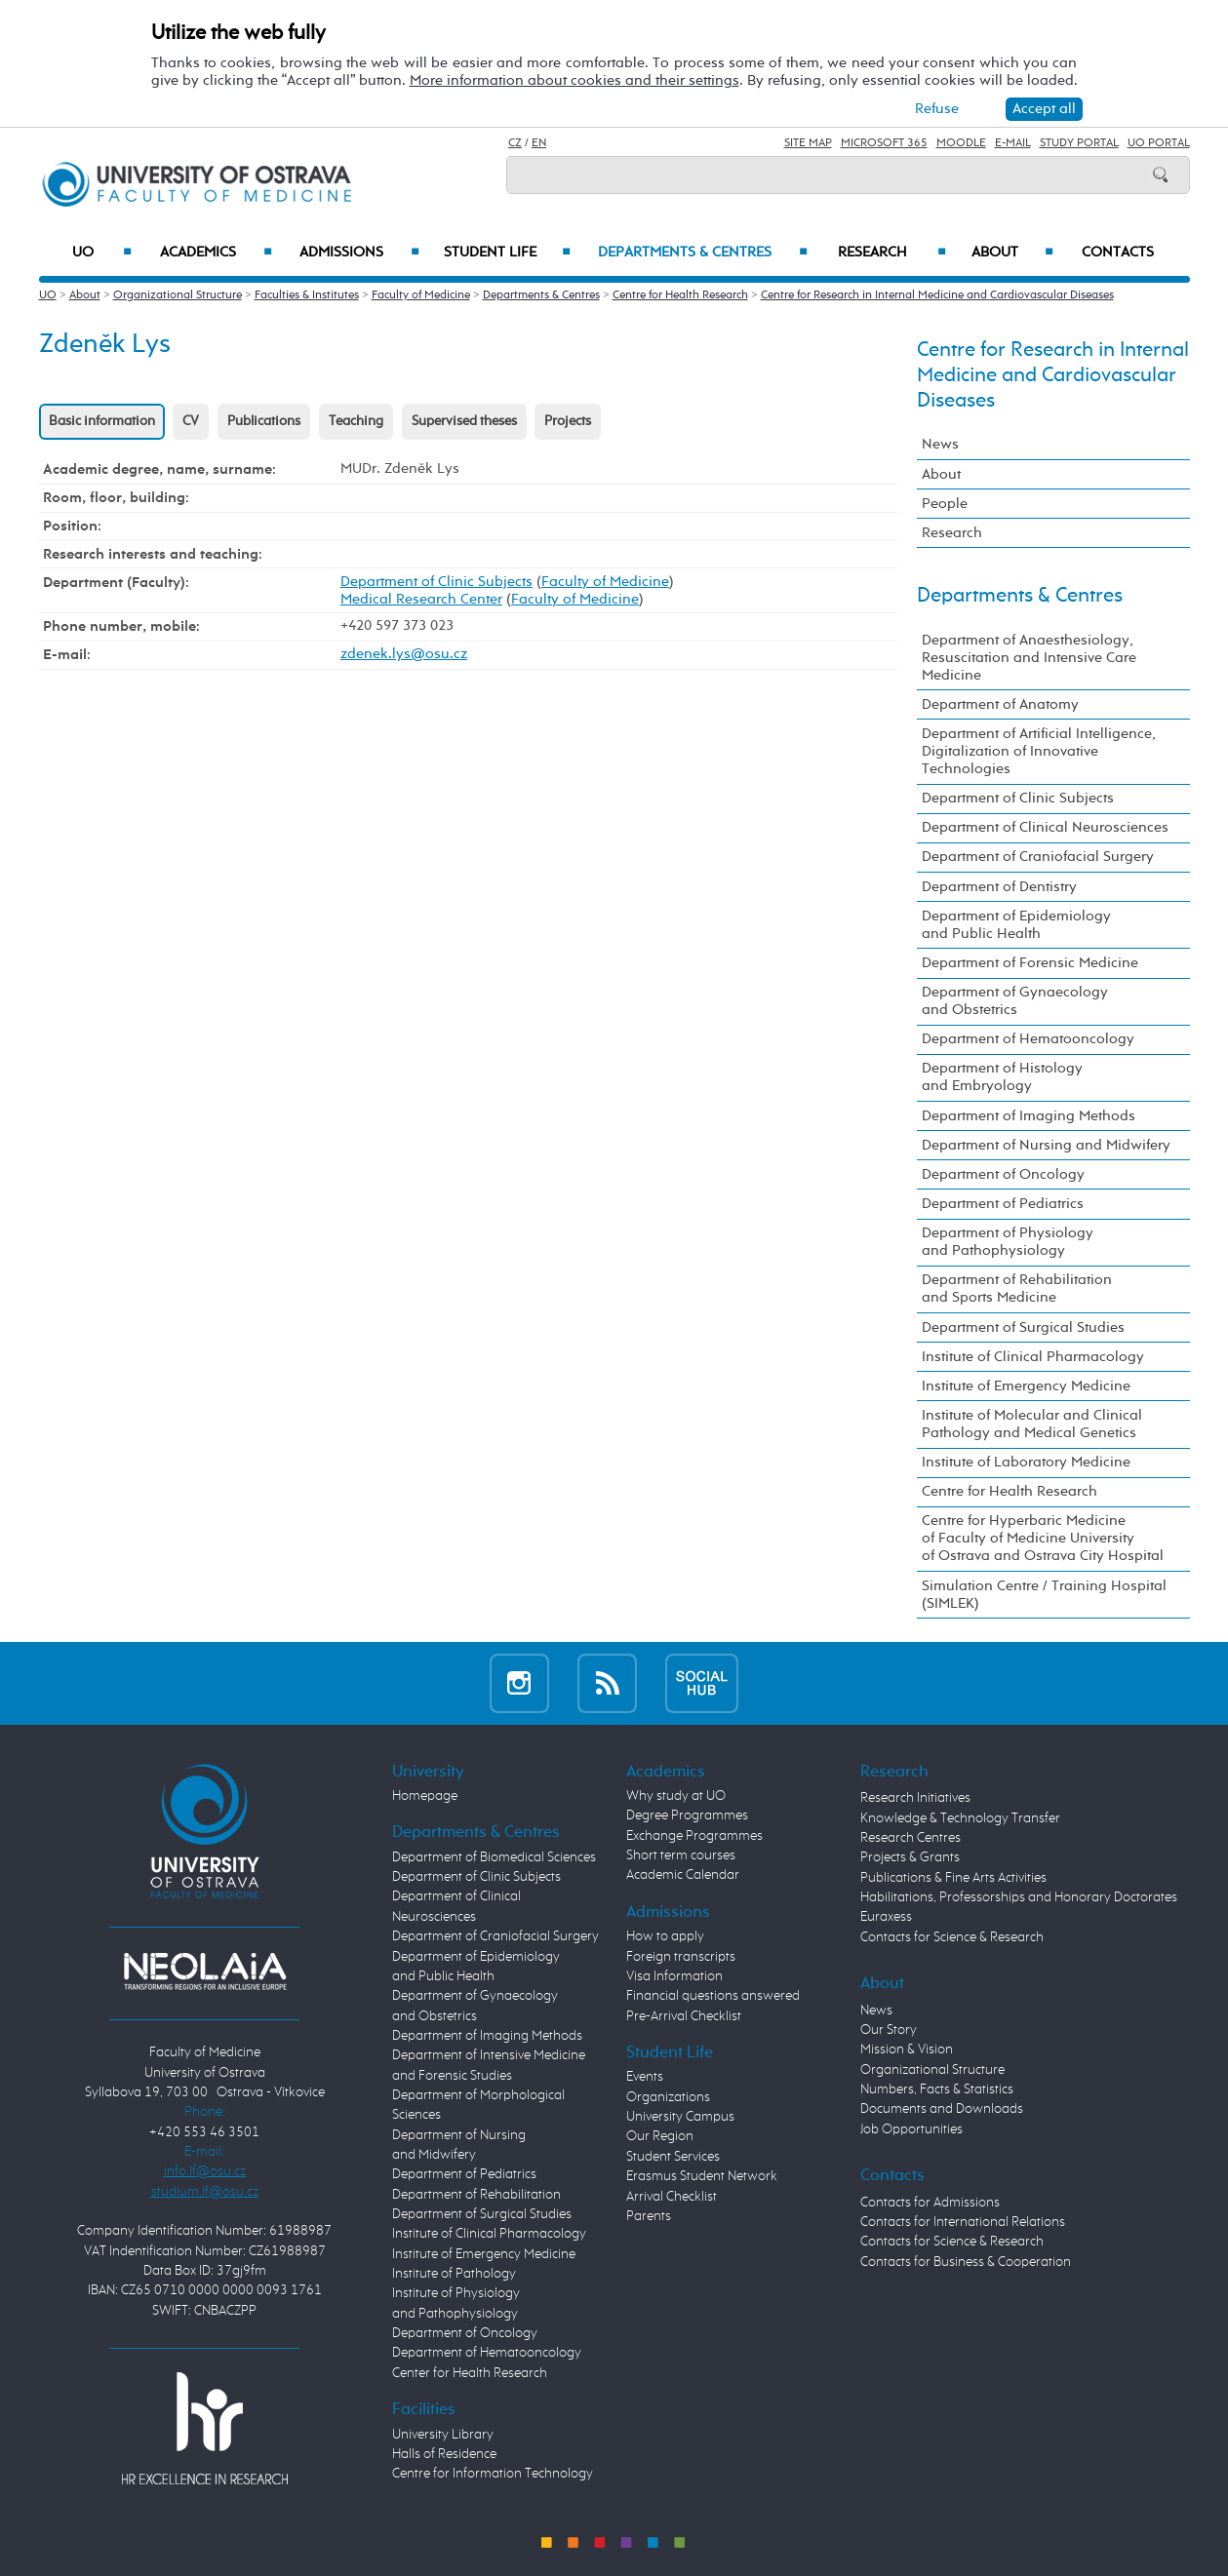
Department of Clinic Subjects (436, 581)
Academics (216, 252)
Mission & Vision (906, 2049)
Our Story (888, 2030)
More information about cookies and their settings (574, 80)
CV (190, 421)
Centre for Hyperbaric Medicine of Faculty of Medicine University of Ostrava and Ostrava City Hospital (1043, 1538)
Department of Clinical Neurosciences (1045, 827)
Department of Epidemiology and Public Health (1016, 925)
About (1011, 252)
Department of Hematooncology (1028, 1039)
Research (892, 252)
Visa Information (674, 1976)
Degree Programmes (687, 1815)
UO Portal (1159, 143)
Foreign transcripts (680, 1957)
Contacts (1118, 252)
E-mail (1013, 143)
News (940, 444)
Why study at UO (676, 1796)
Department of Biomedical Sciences (494, 1857)
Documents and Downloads (941, 2109)
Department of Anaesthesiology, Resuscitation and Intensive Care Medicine (1029, 658)
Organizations (668, 2097)
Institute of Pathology (454, 2274)
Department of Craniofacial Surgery (1038, 856)
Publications (263, 421)
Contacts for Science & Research (952, 1937)
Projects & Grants (910, 1857)
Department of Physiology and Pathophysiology (1007, 1242)
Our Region (659, 2136)
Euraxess (886, 1917)
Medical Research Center (421, 599)
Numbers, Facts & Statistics (936, 2089)
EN (539, 143)
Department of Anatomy (1000, 704)
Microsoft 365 (884, 143)
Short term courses (680, 1855)
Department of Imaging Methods (1028, 1116)
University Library (443, 2434)
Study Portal (1079, 143)
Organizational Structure (177, 295)
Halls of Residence (444, 2454)
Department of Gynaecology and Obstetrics (1015, 1001)
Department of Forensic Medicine (1030, 963)
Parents (648, 2216)
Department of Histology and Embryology (1002, 1077)
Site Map (808, 143)
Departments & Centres (703, 252)
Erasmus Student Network (701, 2176)
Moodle (961, 143)
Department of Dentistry (999, 886)
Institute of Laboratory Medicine (1026, 1462)
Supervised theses (464, 421)
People (945, 503)
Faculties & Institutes (307, 295)
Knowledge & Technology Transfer (960, 1818)
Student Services (673, 2157)
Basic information (102, 421)
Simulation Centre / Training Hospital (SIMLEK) (1044, 1595)
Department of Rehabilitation (476, 2195)
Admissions (359, 252)
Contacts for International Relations (962, 2222)
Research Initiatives (915, 1798)
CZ (515, 143)
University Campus (680, 2117)
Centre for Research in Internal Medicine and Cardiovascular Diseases (937, 295)
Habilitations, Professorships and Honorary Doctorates (1018, 1897)
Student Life (507, 252)
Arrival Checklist (671, 2197)
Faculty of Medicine (421, 295)
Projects (567, 421)
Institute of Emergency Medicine (1026, 1386)
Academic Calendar (682, 1875)
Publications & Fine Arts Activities (953, 1878)
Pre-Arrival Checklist (683, 2016)
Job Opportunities (911, 2129)
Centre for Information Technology (492, 2473)
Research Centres (910, 1838)
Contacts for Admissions (930, 2202)
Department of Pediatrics (1003, 1203)
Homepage (424, 1796)
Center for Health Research (469, 2373)
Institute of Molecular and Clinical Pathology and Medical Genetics (1032, 1424)
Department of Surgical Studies (1023, 1327)
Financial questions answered (713, 1996)
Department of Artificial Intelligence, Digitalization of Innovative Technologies (1039, 751)
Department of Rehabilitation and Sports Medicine (1017, 1288)
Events (644, 2077)
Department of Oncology (1003, 1174)
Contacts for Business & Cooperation (965, 2262)
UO (102, 252)
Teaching (356, 421)
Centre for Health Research (680, 295)
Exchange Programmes (694, 1836)
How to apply (665, 1936)
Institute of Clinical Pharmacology (1033, 1356)
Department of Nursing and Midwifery (1046, 1145)
